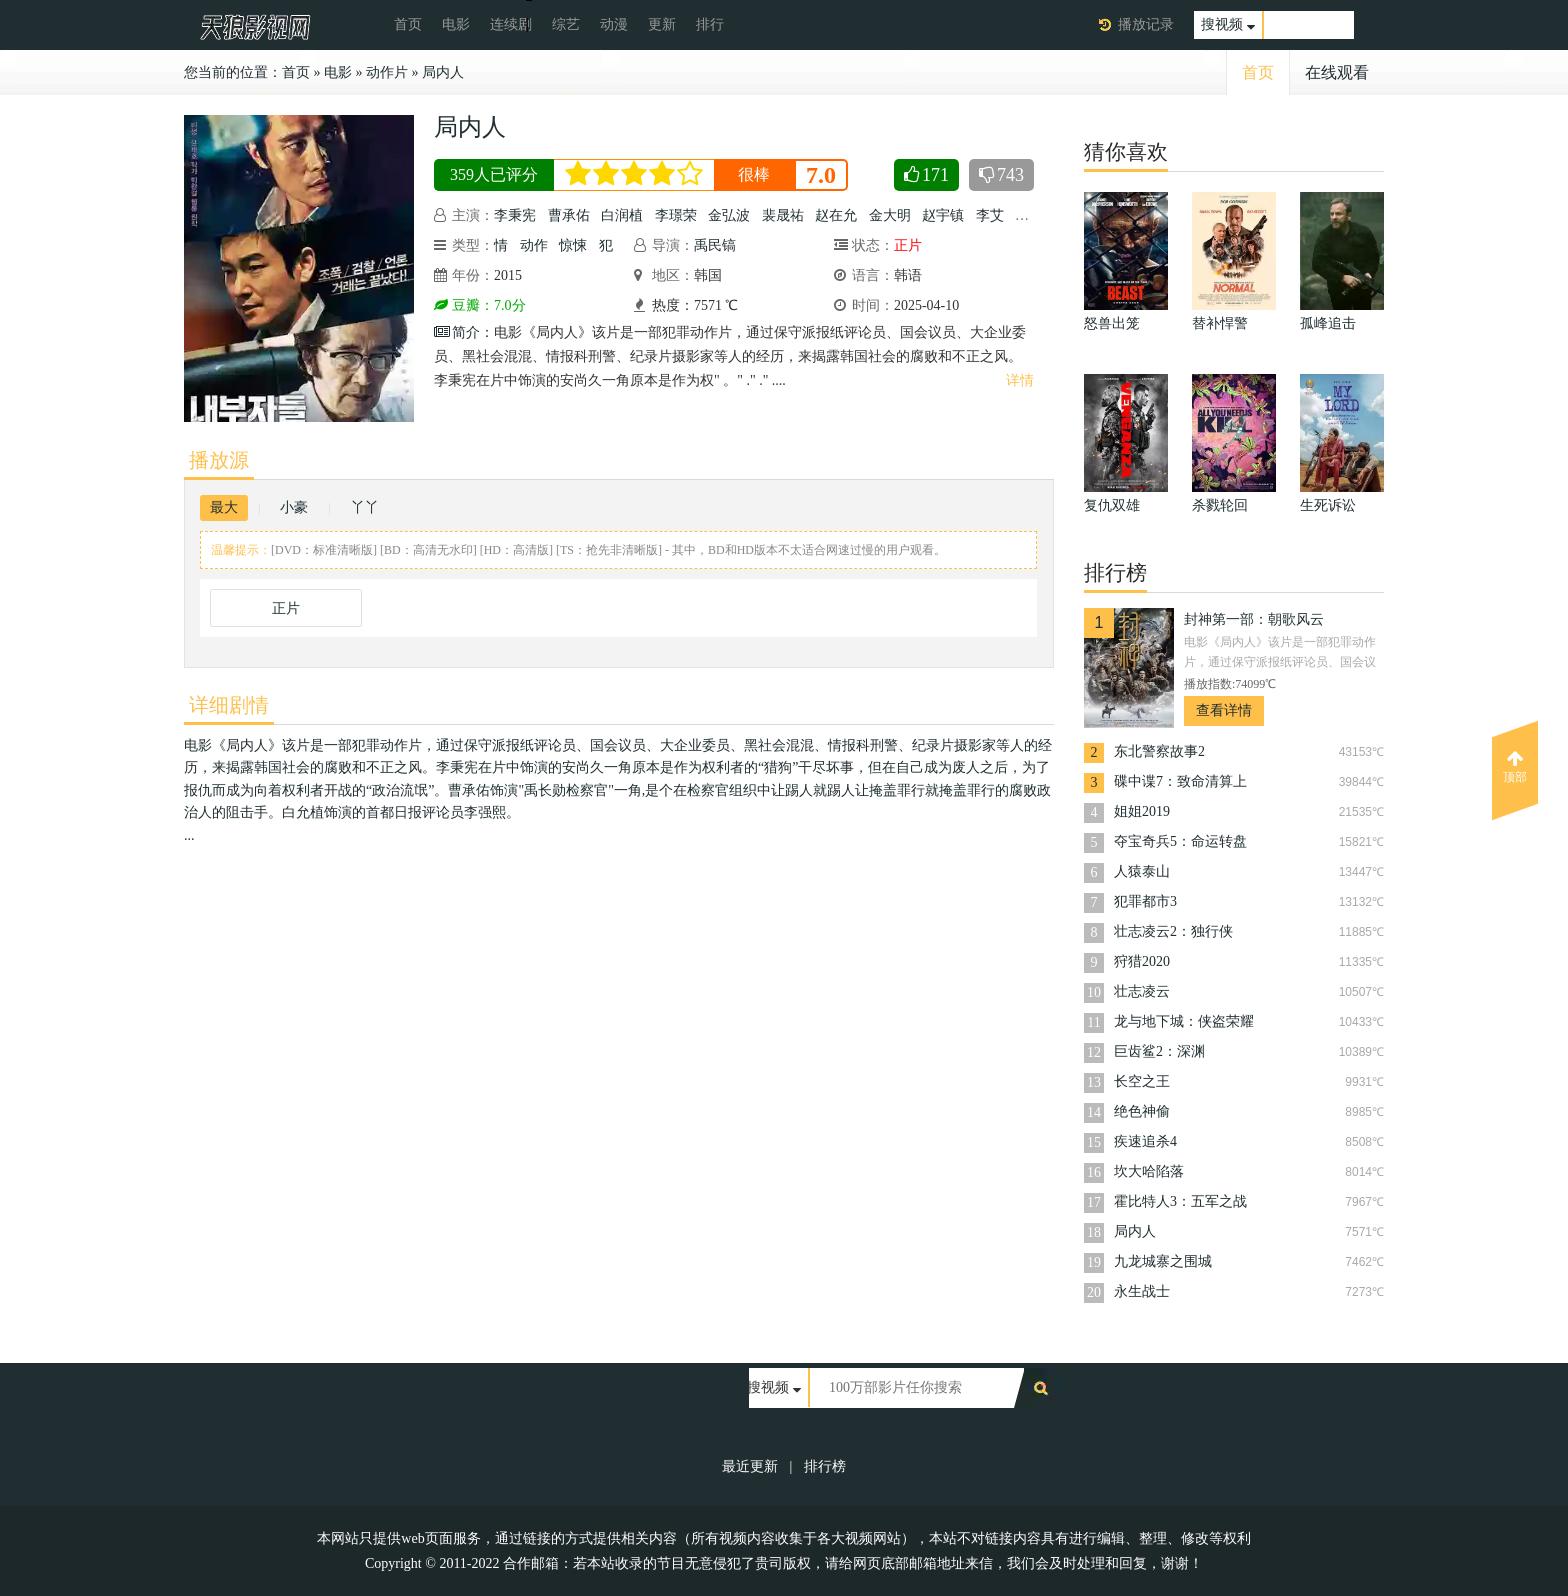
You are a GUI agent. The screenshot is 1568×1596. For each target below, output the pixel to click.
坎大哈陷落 (1149, 1171)
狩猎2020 (1142, 961)
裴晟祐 (783, 215)
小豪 (294, 507)
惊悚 (573, 245)
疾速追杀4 (1145, 1141)
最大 (224, 507)
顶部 (1515, 767)
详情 (1020, 380)
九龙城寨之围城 (1163, 1261)
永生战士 (1142, 1291)
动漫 (614, 24)
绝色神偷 (1142, 1111)
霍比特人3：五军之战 (1180, 1201)
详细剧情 (229, 705)
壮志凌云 (1142, 991)
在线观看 (1337, 72)
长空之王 (1142, 1081)
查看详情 (1224, 710)
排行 (710, 24)
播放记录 (1146, 24)
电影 (456, 24)
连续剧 (511, 24)
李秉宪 (515, 215)
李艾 (990, 215)
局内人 (443, 72)
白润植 (622, 215)
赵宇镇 (943, 215)
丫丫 (365, 507)
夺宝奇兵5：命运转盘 (1180, 841)
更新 (662, 24)
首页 (408, 24)
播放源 (219, 460)
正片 (286, 608)
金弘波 (729, 215)
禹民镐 (715, 245)
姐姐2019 (1142, 811)
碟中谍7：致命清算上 (1180, 781)
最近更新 (750, 1466)
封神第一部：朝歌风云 (1254, 619)
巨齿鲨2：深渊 (1159, 1051)
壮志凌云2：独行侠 (1173, 931)
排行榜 (825, 1466)
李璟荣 (676, 215)
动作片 (387, 72)
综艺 (566, 24)
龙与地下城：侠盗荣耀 (1184, 1021)
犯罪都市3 (1145, 901)
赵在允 (836, 215)
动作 (534, 245)
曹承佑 (569, 215)
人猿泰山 (1142, 871)
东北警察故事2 (1159, 751)
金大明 (890, 215)
